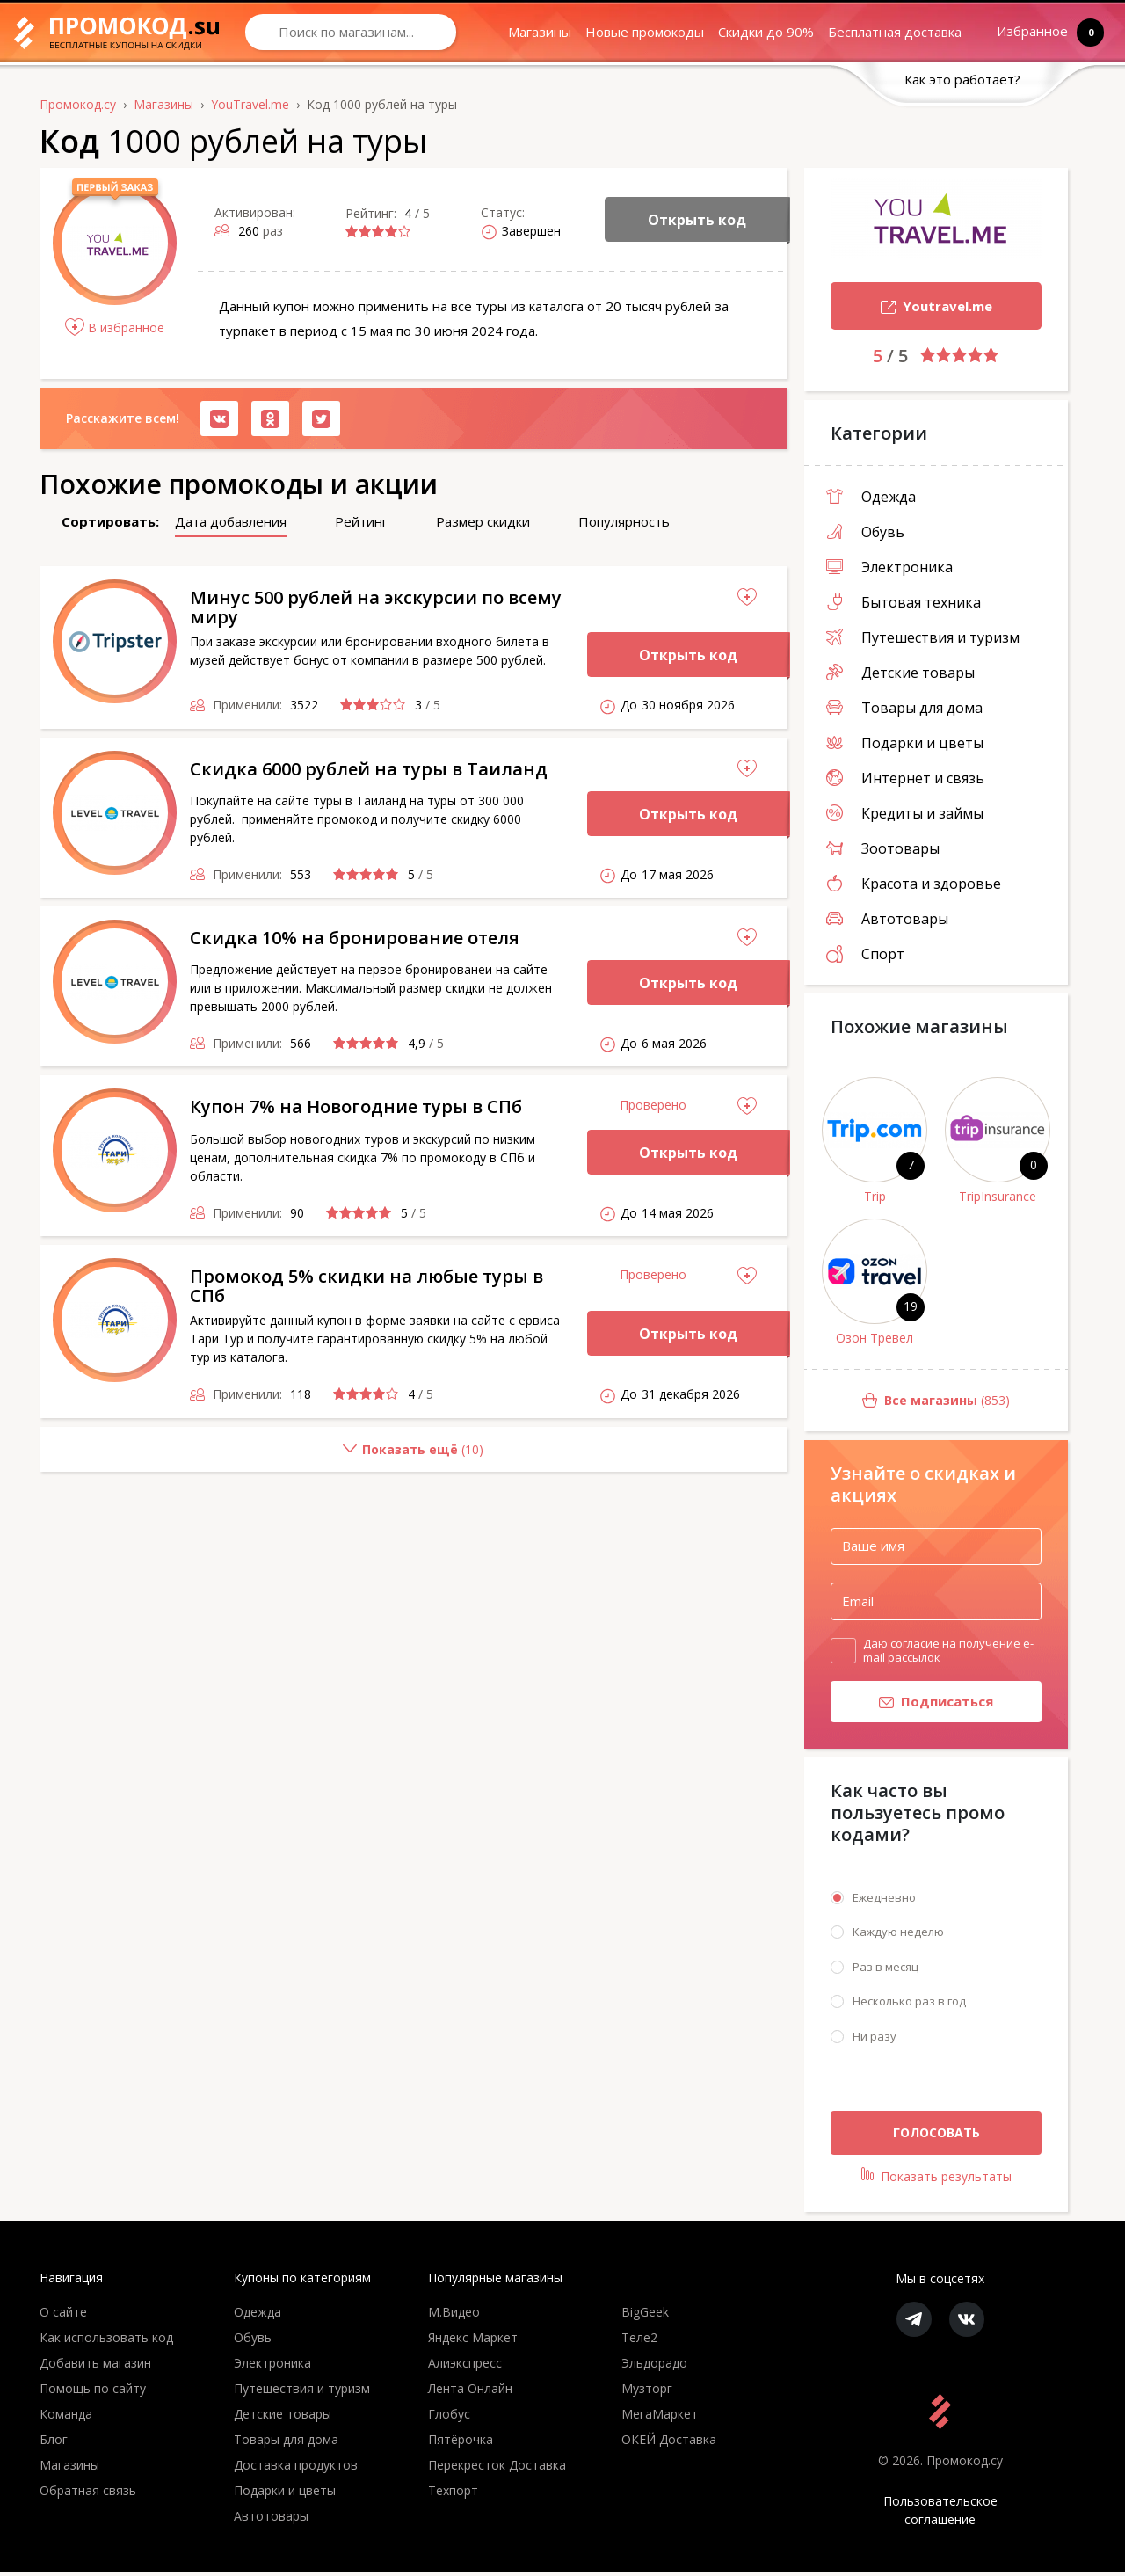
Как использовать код (106, 2340)
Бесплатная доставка (895, 31)
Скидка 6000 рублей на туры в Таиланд (369, 769)
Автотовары (887, 918)
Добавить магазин (95, 2366)
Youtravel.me (911, 308)
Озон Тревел (874, 1337)
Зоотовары (883, 848)
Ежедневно (884, 1901)
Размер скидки (483, 521)
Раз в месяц (885, 1970)
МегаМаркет (659, 2417)
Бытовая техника (903, 602)
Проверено (653, 1104)
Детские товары (900, 672)
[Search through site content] (350, 32)
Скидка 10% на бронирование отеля (354, 938)
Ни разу (874, 2040)
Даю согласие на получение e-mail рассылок (948, 1650)
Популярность (624, 521)
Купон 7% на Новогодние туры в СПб (356, 1106)
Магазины (539, 31)
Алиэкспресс (465, 2366)
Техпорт (453, 2493)
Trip (875, 1196)
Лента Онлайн (470, 2391)
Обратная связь (88, 2493)
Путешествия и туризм (923, 637)
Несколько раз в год (909, 2004)
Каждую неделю (898, 1935)
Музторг (646, 2391)
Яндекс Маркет (473, 2340)
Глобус (449, 2417)
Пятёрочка (460, 2442)
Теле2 (639, 2340)
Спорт (865, 954)
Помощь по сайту (93, 2391)
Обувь (865, 532)
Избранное (1036, 32)
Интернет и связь (905, 778)
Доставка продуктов (296, 2468)
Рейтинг (361, 521)
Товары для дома (904, 707)
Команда (66, 2417)
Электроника (889, 567)
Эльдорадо (654, 2366)
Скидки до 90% (766, 31)
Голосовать (936, 2136)
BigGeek (645, 2315)
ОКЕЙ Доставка (668, 2442)
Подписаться (912, 1704)
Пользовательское (940, 2514)
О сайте (63, 2315)
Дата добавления (231, 521)
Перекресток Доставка (497, 2468)
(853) (907, 1401)
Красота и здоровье (913, 883)
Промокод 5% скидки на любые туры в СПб (366, 1285)
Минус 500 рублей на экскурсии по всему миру (376, 607)
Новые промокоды (644, 31)
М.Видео (454, 2315)
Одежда (871, 496)
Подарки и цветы (904, 743)
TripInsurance (997, 1196)
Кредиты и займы (904, 813)
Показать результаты (936, 2179)
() (261, 1456)
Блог (54, 2442)
